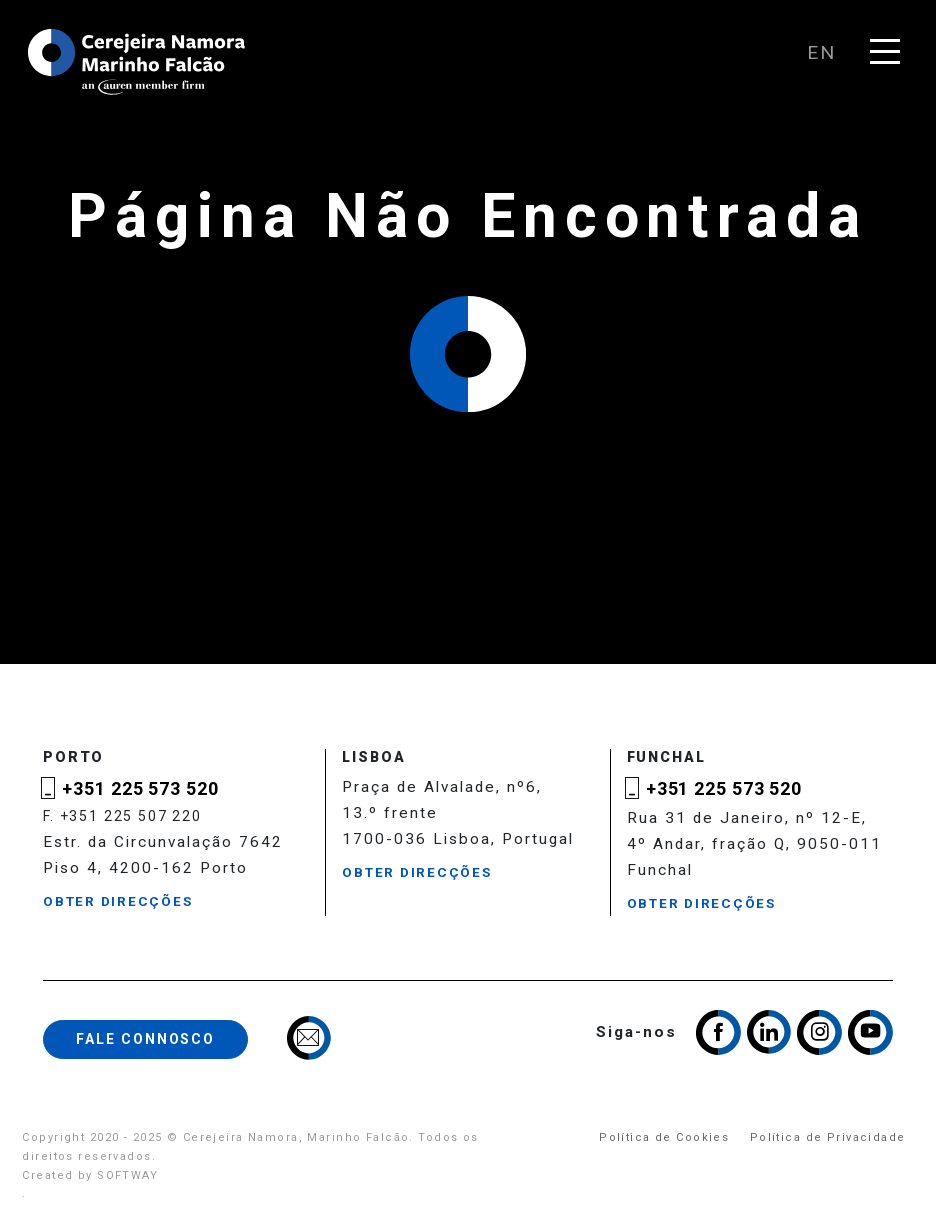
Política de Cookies (664, 1137)
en (822, 52)
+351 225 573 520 (140, 788)
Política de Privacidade (828, 1137)
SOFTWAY (127, 1175)
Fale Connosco (145, 1039)
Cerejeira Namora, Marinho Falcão (138, 62)
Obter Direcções (117, 901)
